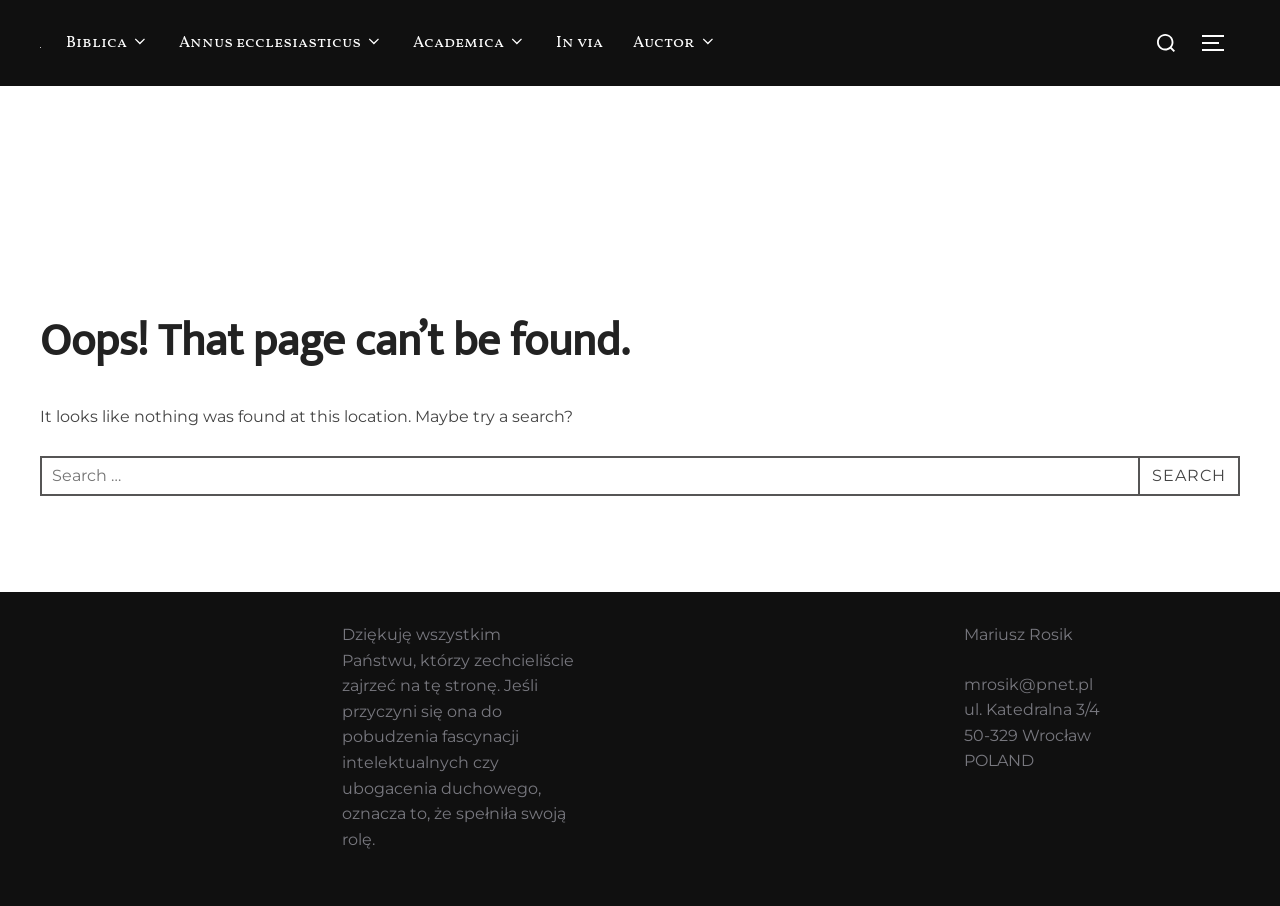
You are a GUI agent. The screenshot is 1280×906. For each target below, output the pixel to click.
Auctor (675, 43)
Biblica (107, 43)
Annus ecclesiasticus (281, 43)
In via (579, 43)
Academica (469, 43)
